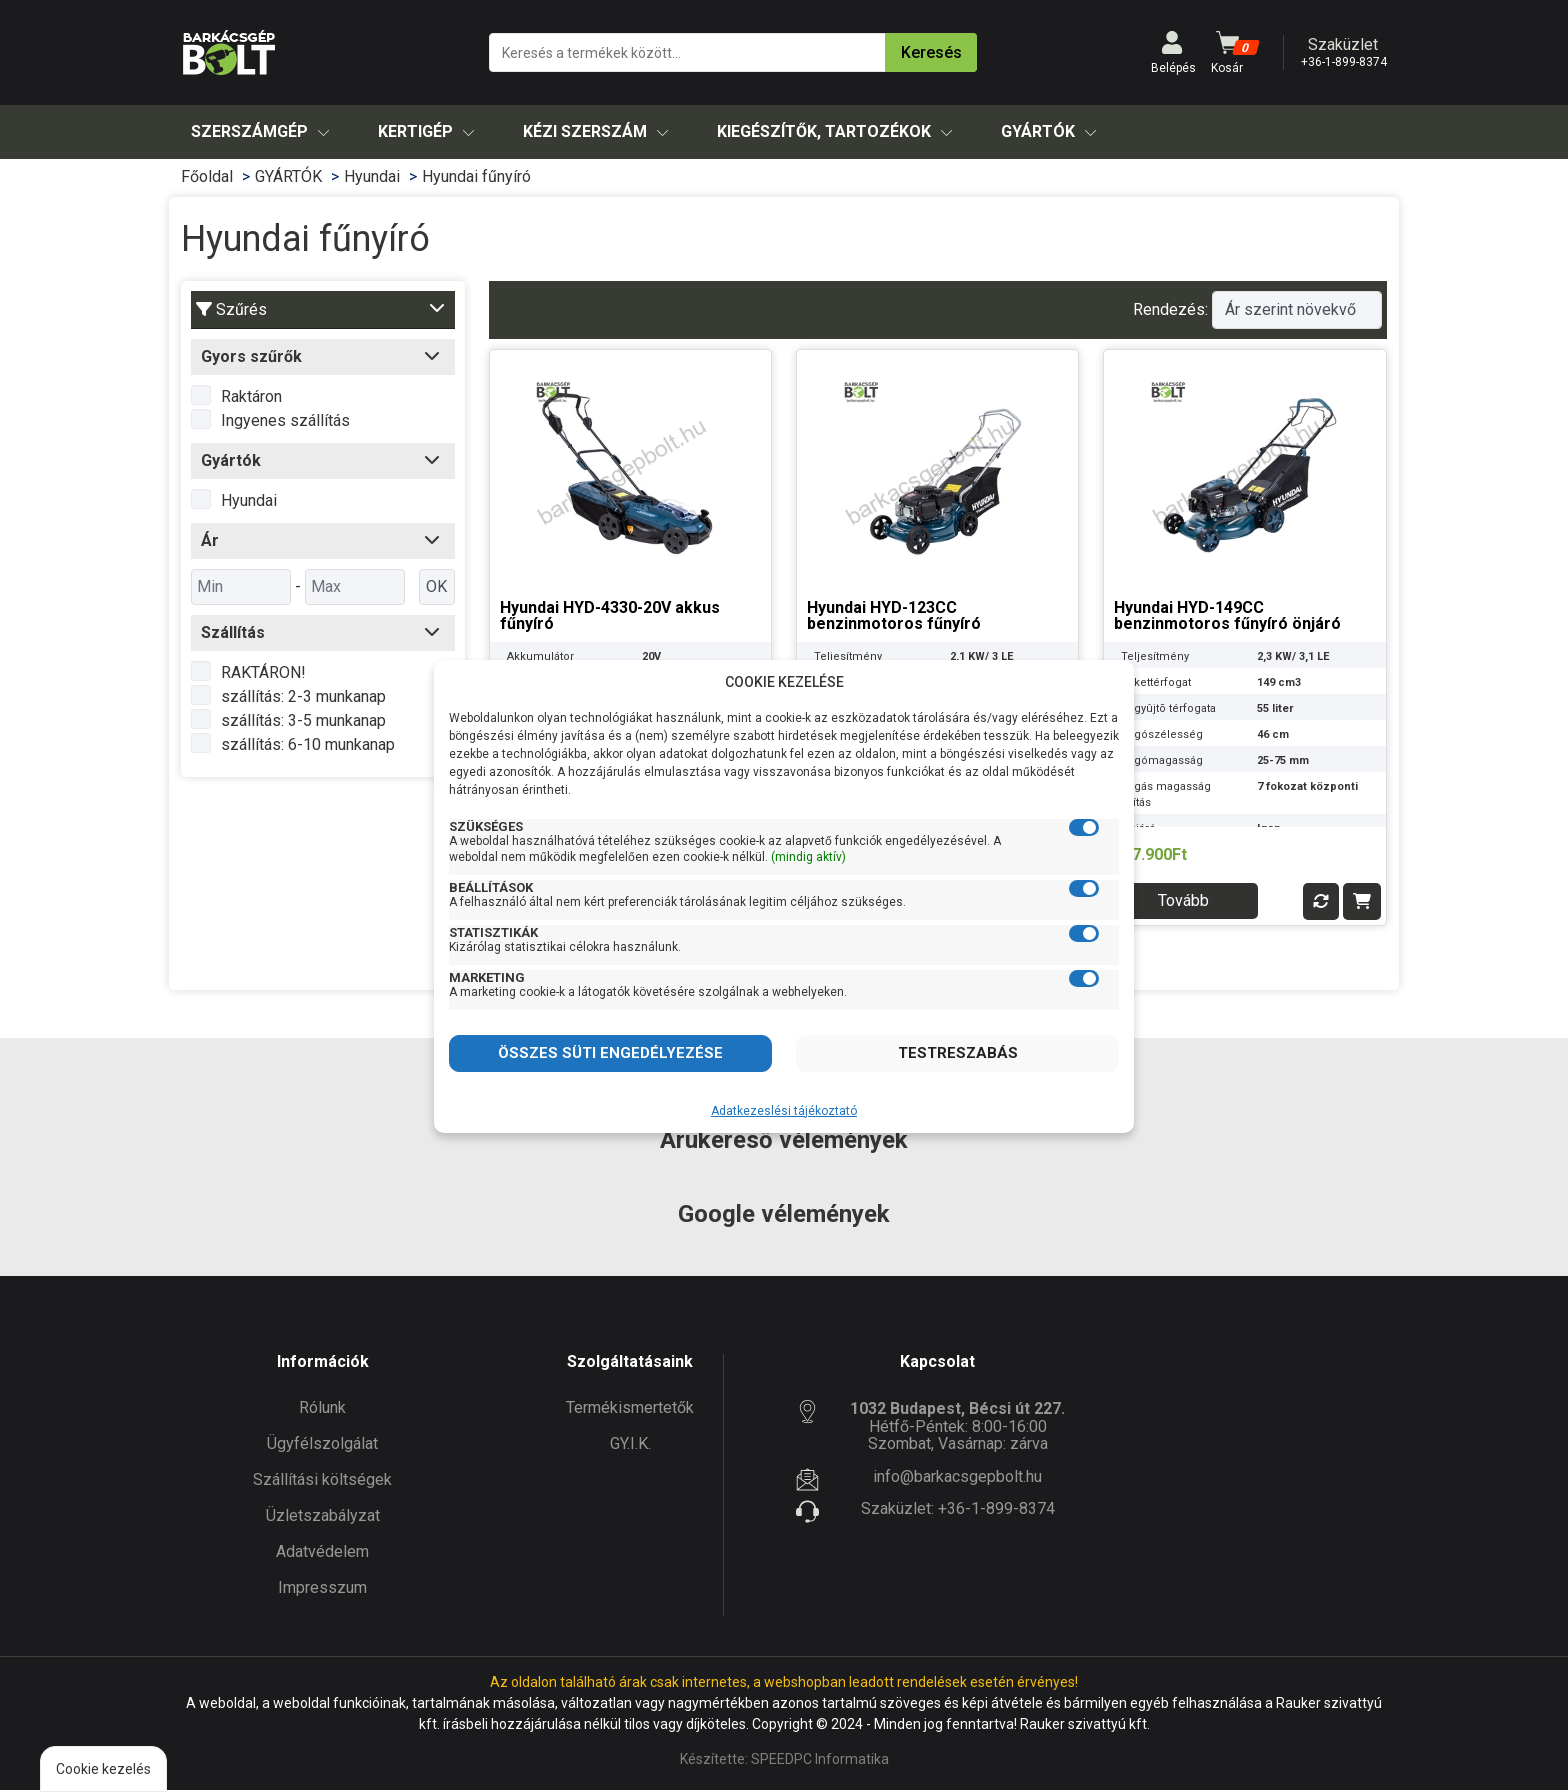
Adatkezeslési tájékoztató (784, 1111)
